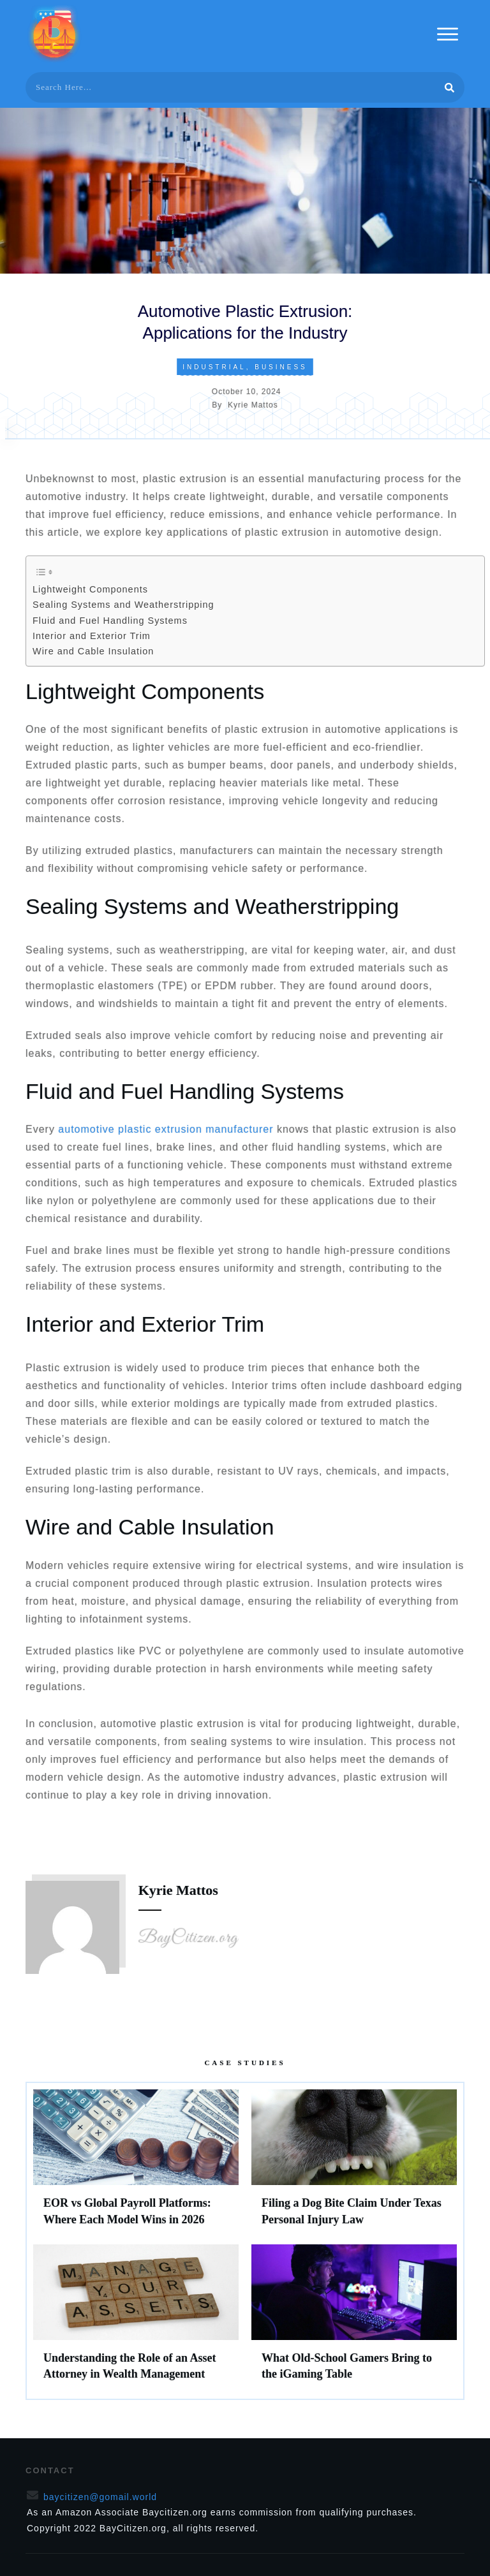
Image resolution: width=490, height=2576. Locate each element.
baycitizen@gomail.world (100, 2497)
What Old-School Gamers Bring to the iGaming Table (354, 2318)
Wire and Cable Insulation (93, 651)
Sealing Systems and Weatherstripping (123, 605)
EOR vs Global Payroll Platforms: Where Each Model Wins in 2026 (136, 2163)
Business (281, 367)
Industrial (214, 367)
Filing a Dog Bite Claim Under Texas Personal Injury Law (354, 2163)
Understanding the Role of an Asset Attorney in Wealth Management (136, 2318)
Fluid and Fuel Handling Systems (110, 620)
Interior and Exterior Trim (92, 636)
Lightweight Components (90, 589)
